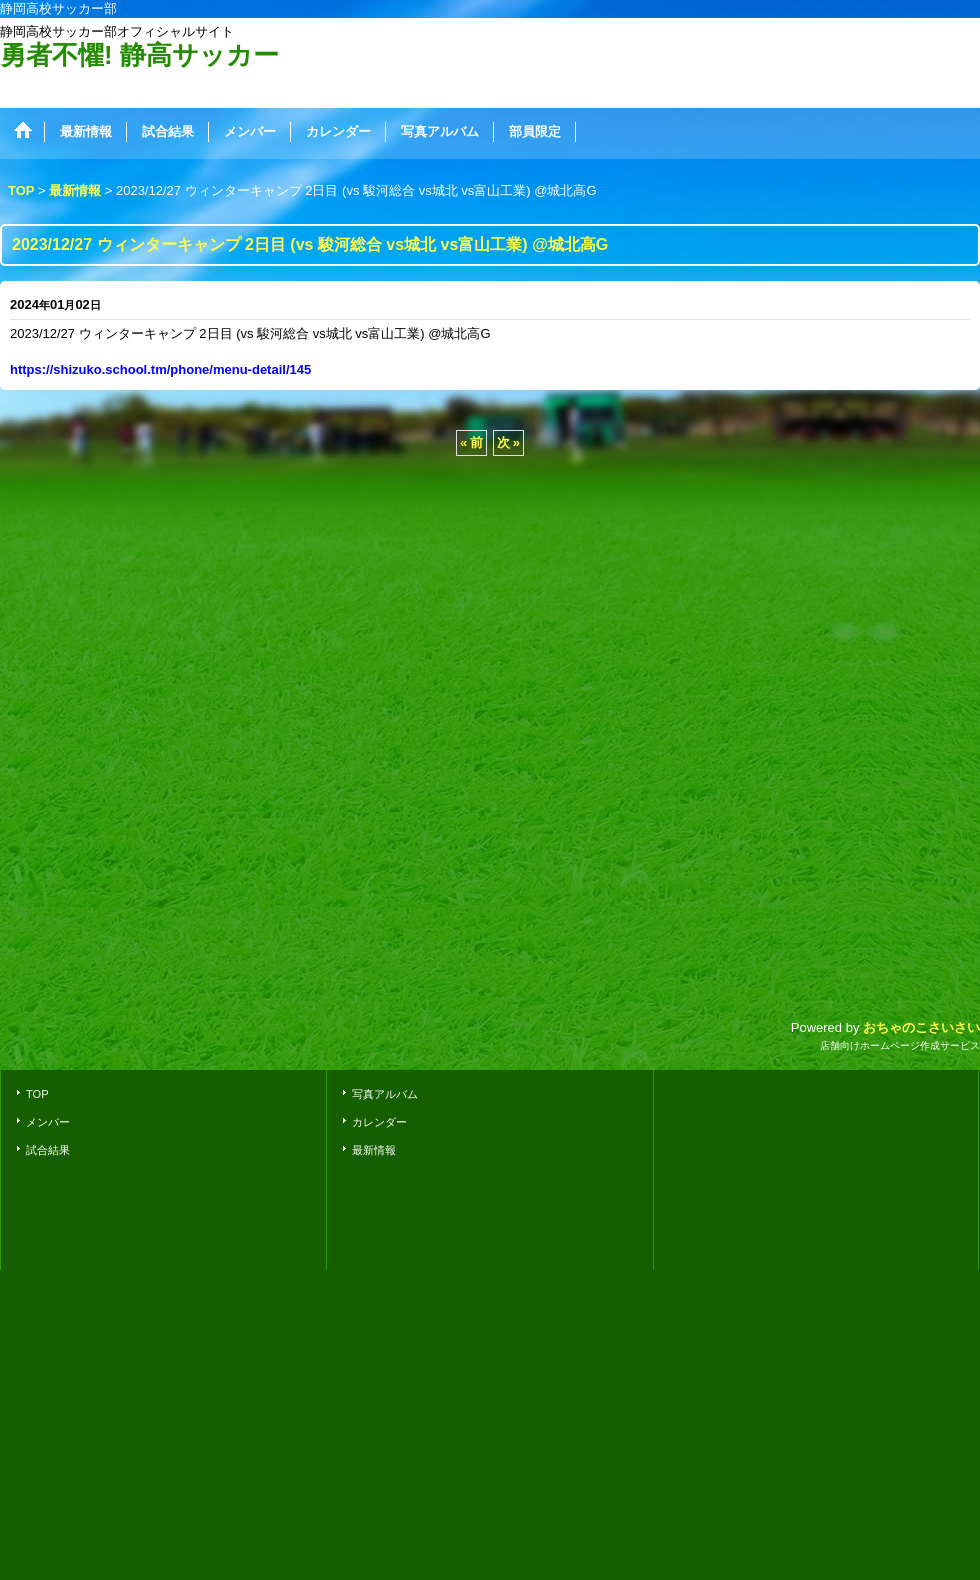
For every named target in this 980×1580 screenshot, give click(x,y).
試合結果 (48, 1150)
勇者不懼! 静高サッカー (139, 55)
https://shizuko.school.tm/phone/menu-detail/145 (160, 369)
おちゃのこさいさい (921, 1027)
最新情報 (374, 1150)
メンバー (48, 1122)
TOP (37, 1094)
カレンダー (379, 1122)
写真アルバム (385, 1094)
